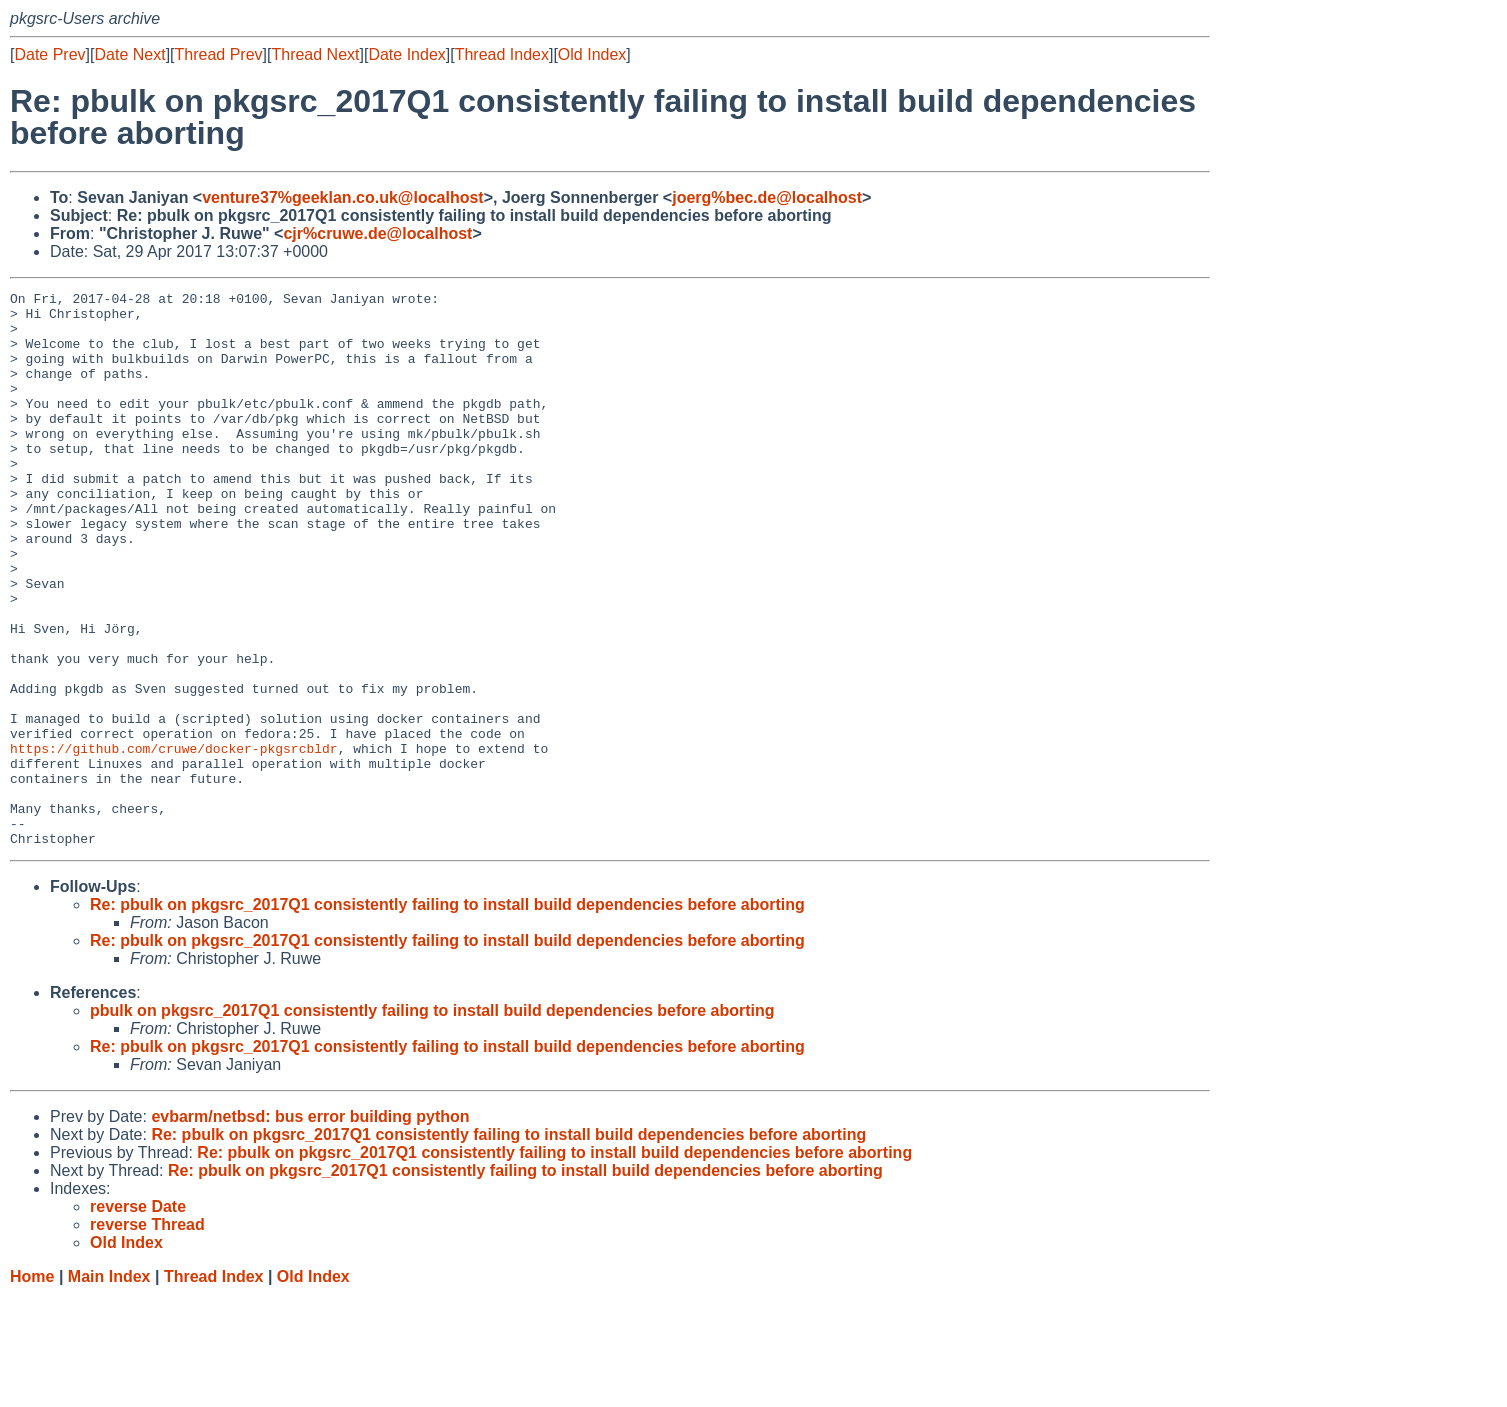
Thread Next (315, 54)
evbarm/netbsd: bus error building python (310, 1227)
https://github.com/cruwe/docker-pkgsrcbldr (174, 841)
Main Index (109, 1387)
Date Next (129, 54)
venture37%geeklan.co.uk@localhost (342, 197)
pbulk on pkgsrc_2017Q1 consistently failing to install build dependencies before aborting (432, 1121)
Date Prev (49, 54)
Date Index (406, 54)
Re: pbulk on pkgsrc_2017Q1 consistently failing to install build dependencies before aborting (447, 1015)
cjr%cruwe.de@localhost (377, 233)
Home (32, 1387)
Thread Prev (219, 54)
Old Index (592, 54)
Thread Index (502, 54)
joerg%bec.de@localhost (767, 197)
